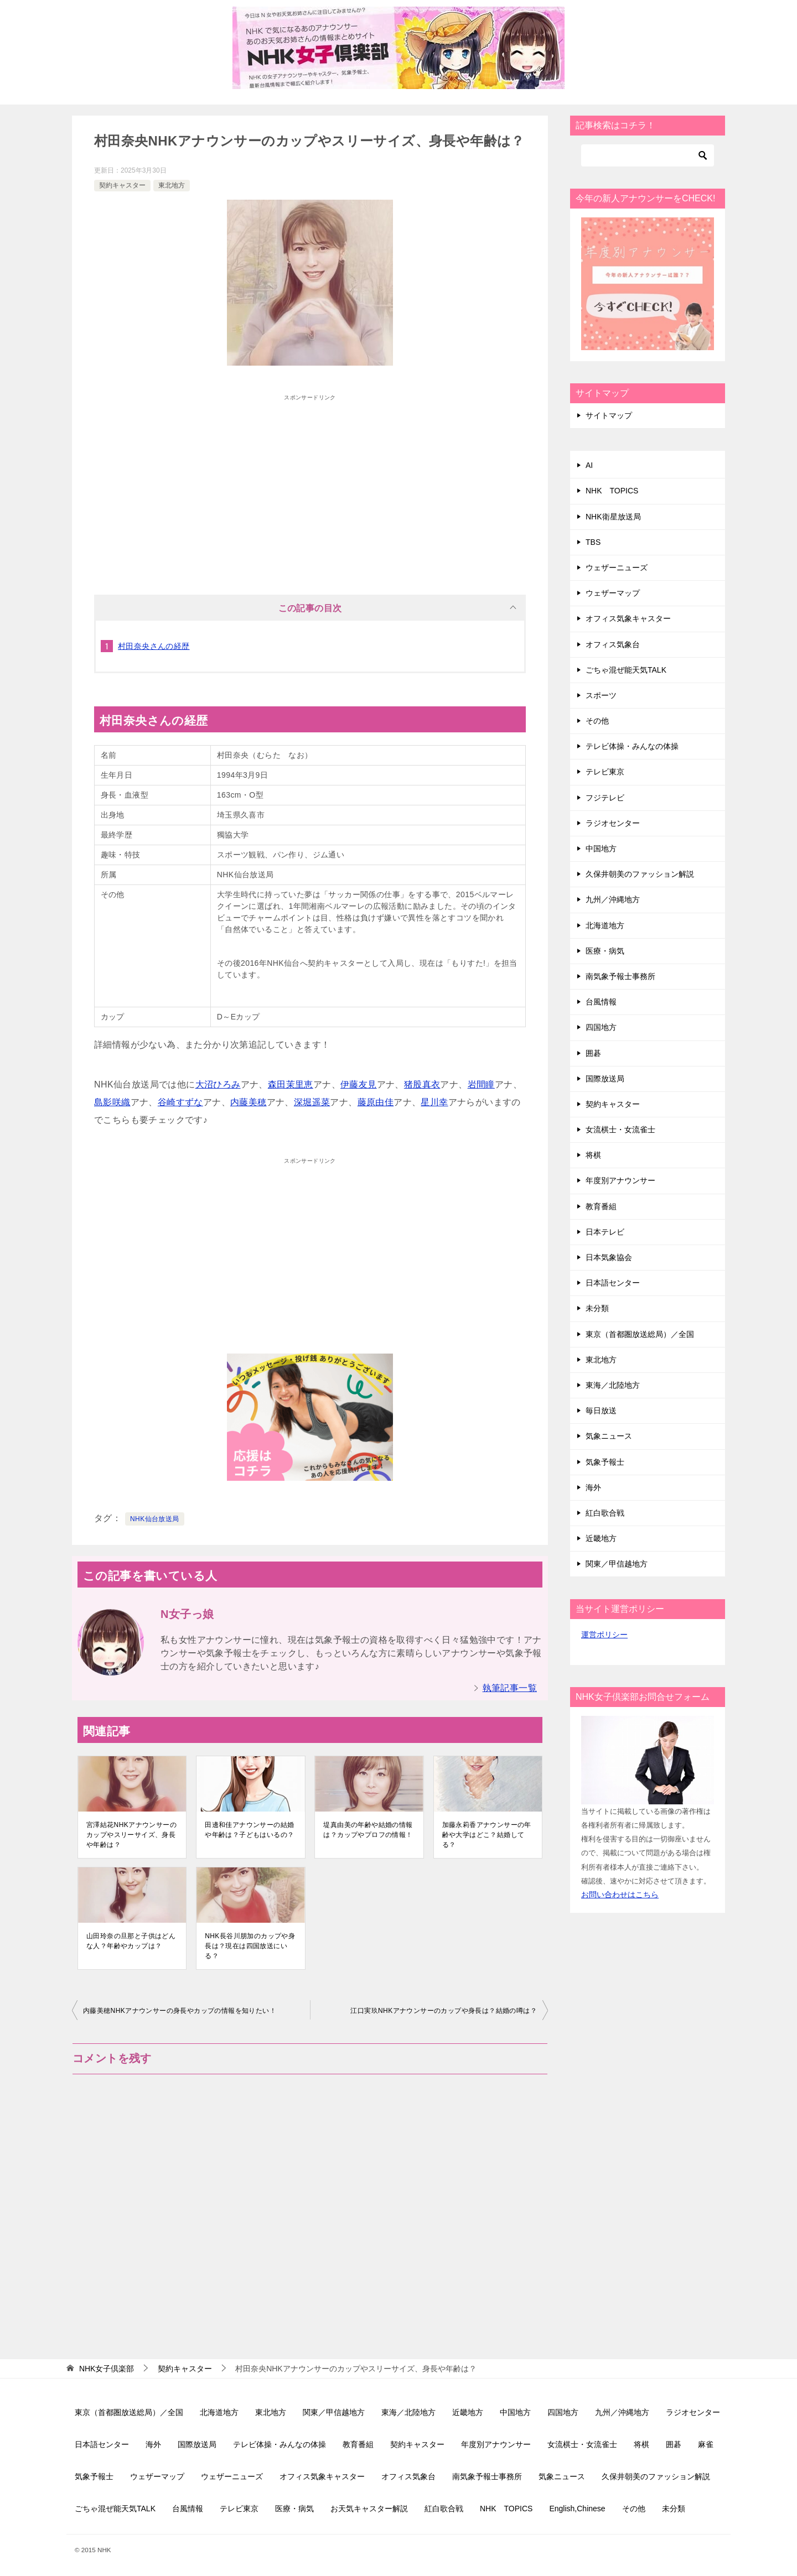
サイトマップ (609, 415)
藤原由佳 (376, 1102)
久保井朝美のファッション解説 (640, 874)
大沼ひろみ (218, 1084)
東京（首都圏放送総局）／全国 (640, 1334)
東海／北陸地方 (613, 1385)
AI (589, 465)
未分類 (597, 1308)
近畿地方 (601, 1538)
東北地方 (171, 185)
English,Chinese (577, 2508)
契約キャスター (122, 185)
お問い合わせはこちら (620, 1894)
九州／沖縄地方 (613, 899)
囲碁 (593, 1053)
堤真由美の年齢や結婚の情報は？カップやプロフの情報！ (367, 1830)
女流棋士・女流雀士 (620, 1129)
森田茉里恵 (290, 1084)
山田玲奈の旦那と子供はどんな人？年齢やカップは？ (130, 1941)
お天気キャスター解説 (369, 2508)
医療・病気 (605, 950)
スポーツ (601, 695)
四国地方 (601, 1027)
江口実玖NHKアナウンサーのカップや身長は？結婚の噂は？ (443, 2011)
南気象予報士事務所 (620, 976)
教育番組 (601, 1206)
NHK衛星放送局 (613, 516)
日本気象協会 (609, 1257)
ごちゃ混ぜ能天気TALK (626, 669)
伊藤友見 (358, 1084)
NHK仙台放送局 (154, 1519)
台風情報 (601, 1001)
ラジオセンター (613, 823)
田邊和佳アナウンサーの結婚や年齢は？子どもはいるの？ (249, 1830)
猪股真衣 (422, 1084)
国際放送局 (605, 1078)
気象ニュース (609, 1436)
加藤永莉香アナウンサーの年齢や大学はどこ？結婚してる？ (486, 1835)
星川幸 (434, 1102)
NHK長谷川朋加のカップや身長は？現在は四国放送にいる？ (250, 1946)
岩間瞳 (481, 1084)
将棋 (593, 1155)
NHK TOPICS (612, 490)
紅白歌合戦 (605, 1512)
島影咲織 (112, 1102)
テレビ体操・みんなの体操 (632, 746)
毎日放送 (601, 1410)
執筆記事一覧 (510, 1688)
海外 (593, 1487)
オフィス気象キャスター (628, 618)
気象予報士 (605, 1462)
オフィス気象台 (613, 644)
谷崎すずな (180, 1102)
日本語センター (613, 1282)
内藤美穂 (248, 1102)
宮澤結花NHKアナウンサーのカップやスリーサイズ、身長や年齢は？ (131, 1835)
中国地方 (601, 848)
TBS (593, 542)
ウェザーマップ (613, 593)
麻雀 (705, 2444)
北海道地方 (605, 925)
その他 (597, 720)
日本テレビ (605, 1231)
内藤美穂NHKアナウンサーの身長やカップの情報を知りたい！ (179, 2011)
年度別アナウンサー (620, 1180)
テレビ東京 (605, 771)
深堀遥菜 (312, 1102)
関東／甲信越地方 (617, 1563)
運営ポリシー (604, 1634)
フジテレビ (605, 797)
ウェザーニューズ (617, 567)
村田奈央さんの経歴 (154, 646)
